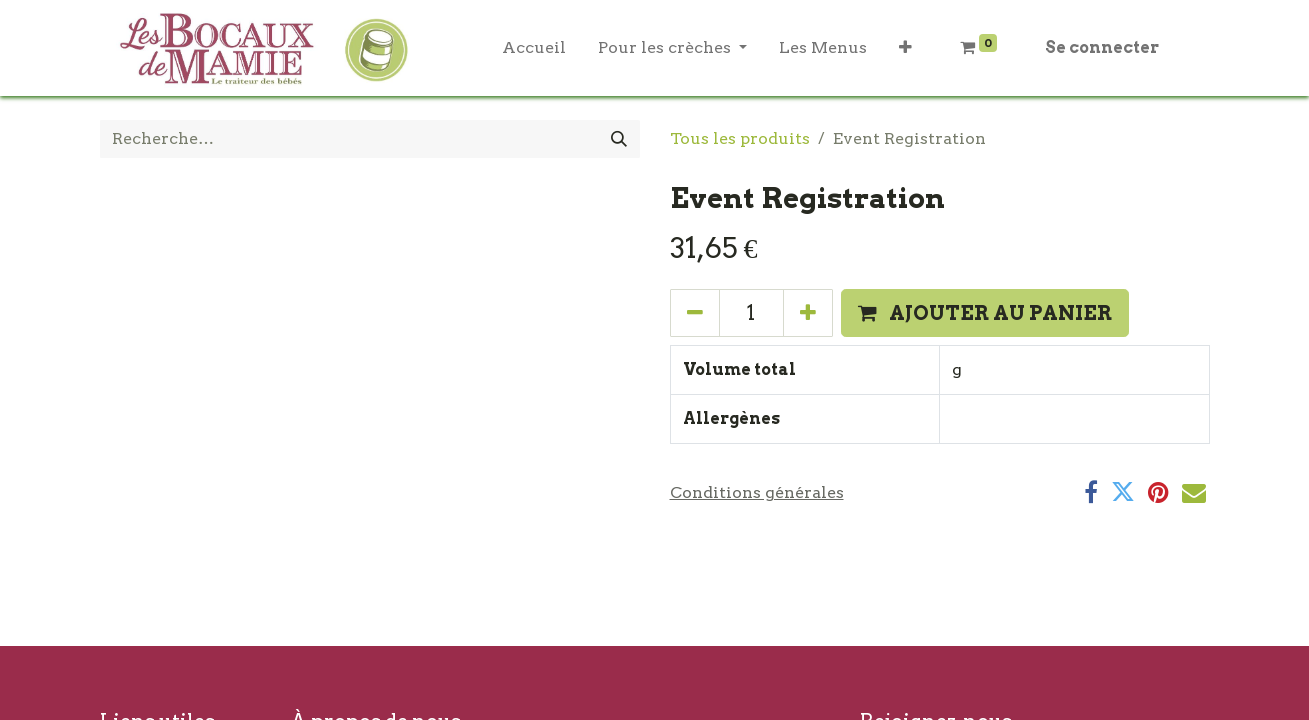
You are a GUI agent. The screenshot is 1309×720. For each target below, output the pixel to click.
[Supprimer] (695, 313)
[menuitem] (534, 48)
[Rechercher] (619, 139)
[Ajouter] (808, 313)
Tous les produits (740, 138)
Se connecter (1102, 47)
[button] (905, 48)
